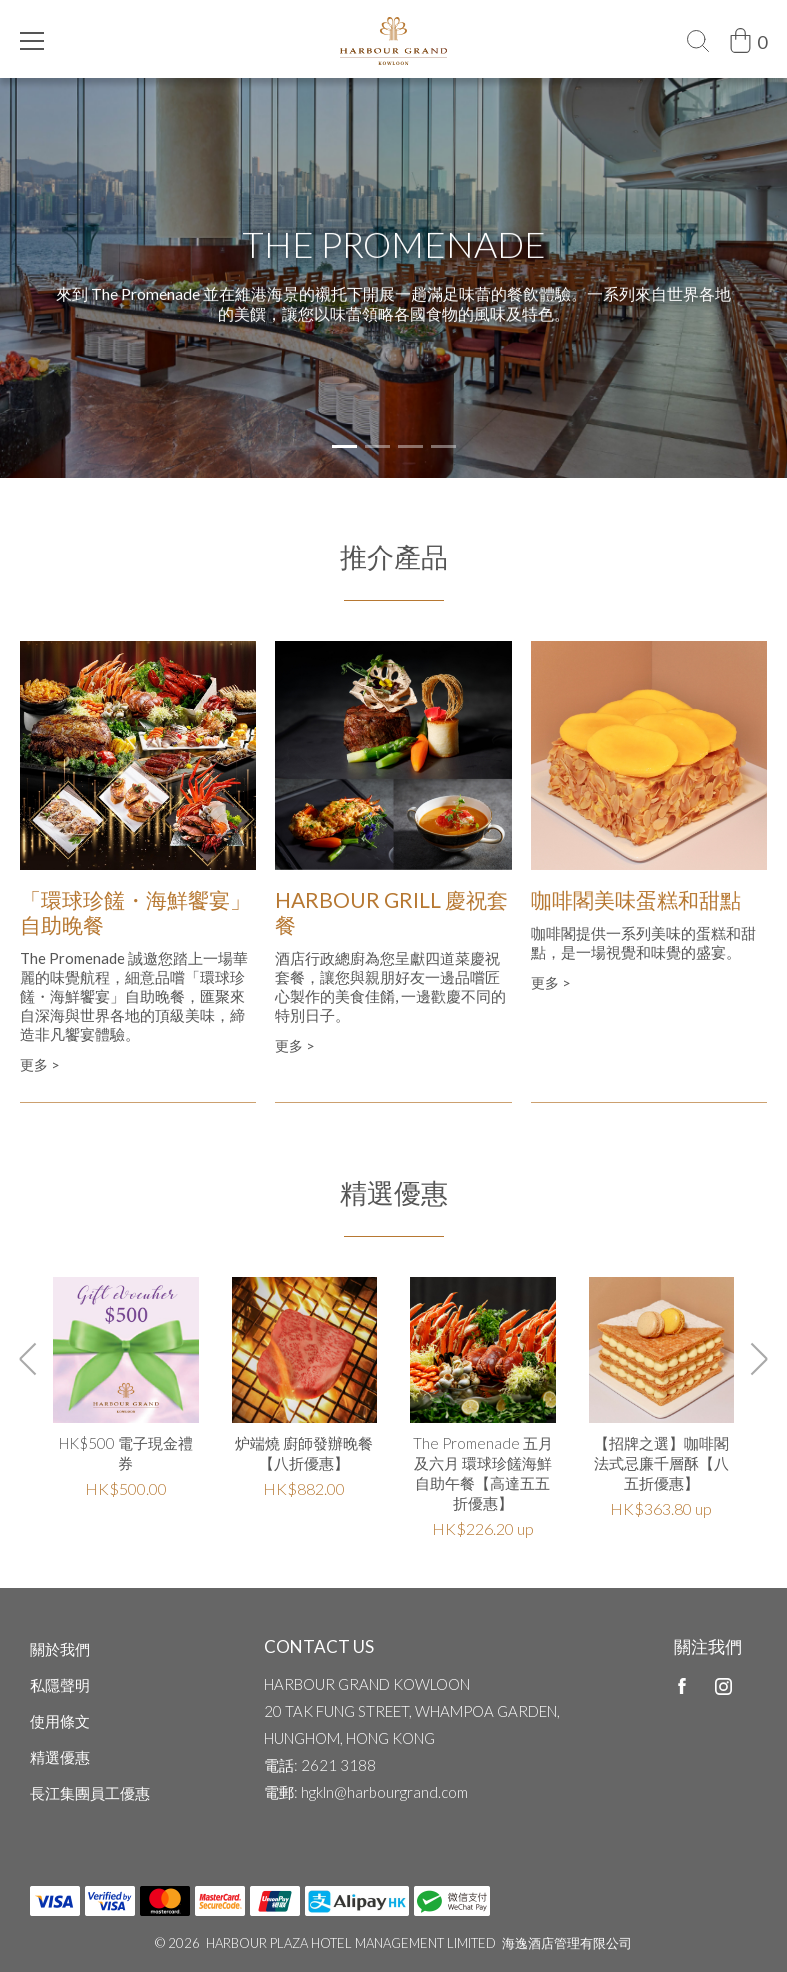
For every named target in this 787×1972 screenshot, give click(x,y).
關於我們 (60, 1649)
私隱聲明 (60, 1685)
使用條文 (60, 1721)
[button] (344, 446)
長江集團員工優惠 (90, 1793)
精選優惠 (60, 1757)
